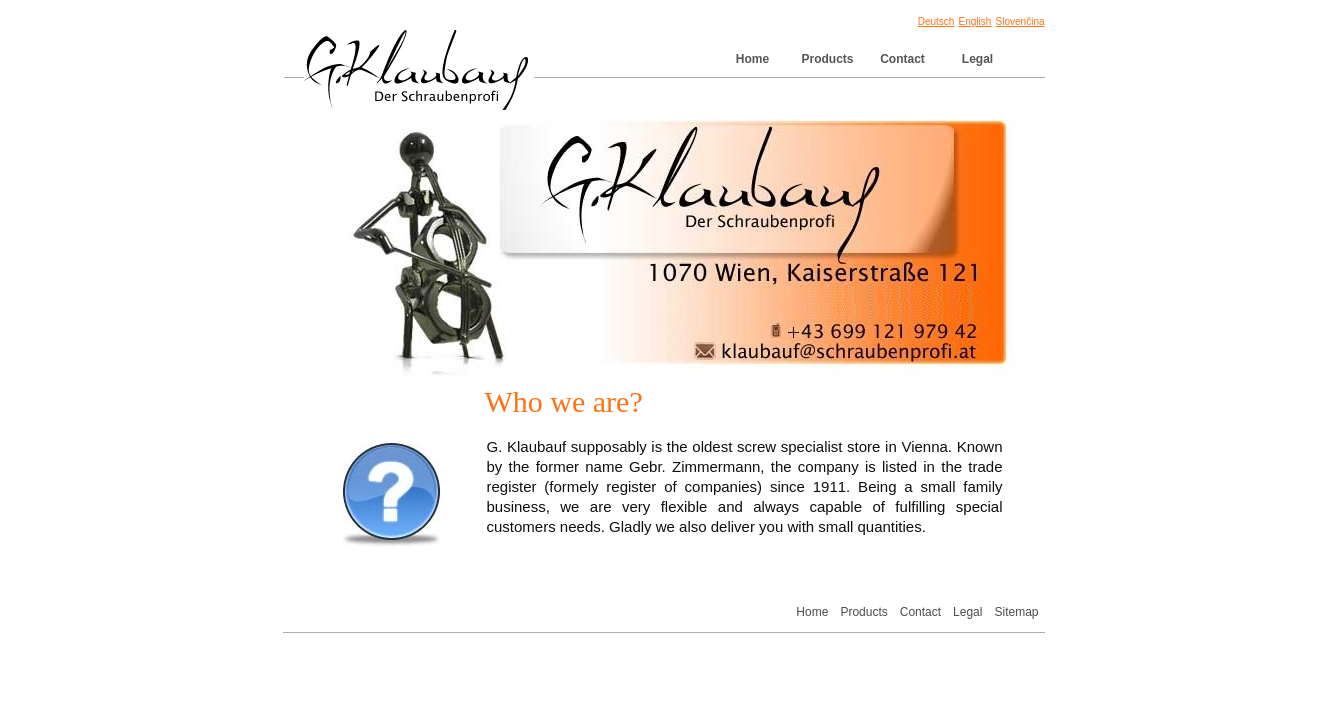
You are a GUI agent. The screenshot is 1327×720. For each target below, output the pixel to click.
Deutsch (936, 21)
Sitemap (1016, 612)
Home (752, 59)
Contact (902, 59)
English (975, 21)
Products (827, 59)
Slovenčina (1020, 21)
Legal (977, 59)
